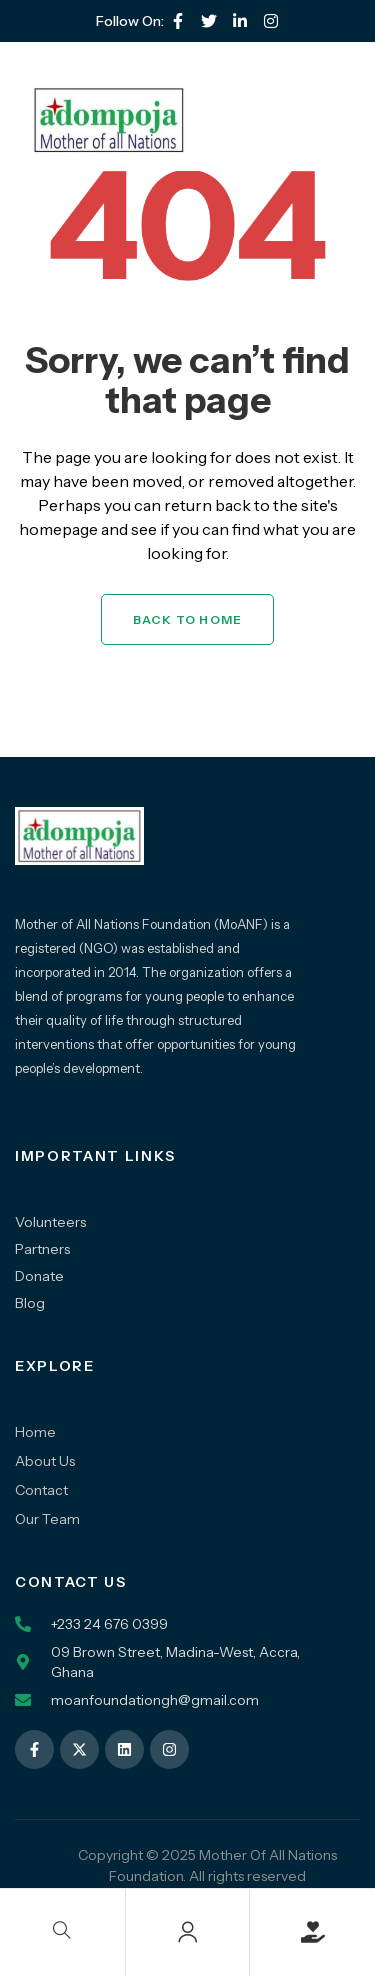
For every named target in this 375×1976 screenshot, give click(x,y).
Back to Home (187, 619)
